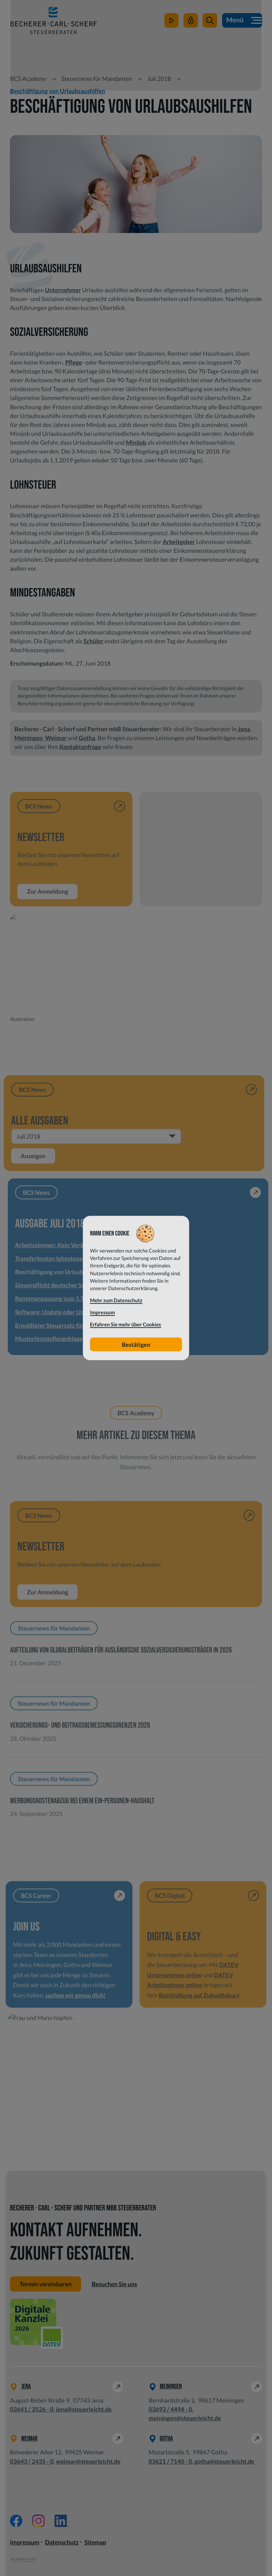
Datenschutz (62, 2542)
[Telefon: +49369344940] (170, 2409)
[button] (210, 20)
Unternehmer (63, 290)
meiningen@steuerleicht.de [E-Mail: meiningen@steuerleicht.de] (185, 2418)
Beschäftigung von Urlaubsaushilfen (57, 91)
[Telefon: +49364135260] (31, 2409)
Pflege (73, 362)
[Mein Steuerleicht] (190, 20)
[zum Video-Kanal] (171, 20)
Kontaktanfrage (81, 746)
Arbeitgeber (179, 541)
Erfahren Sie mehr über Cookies (125, 1325)
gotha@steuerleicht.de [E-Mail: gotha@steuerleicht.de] (224, 2461)
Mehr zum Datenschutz (116, 1301)
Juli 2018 (159, 78)
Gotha (87, 738)
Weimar (55, 738)
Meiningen (29, 738)
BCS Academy (28, 78)
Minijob (136, 442)
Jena (244, 729)
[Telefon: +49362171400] (170, 2461)
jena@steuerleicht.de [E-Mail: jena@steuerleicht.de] (84, 2409)
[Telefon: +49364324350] (31, 2461)
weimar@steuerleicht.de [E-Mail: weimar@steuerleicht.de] (88, 2461)
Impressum (24, 2542)
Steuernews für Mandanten (96, 78)
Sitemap (95, 2542)
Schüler (93, 641)
